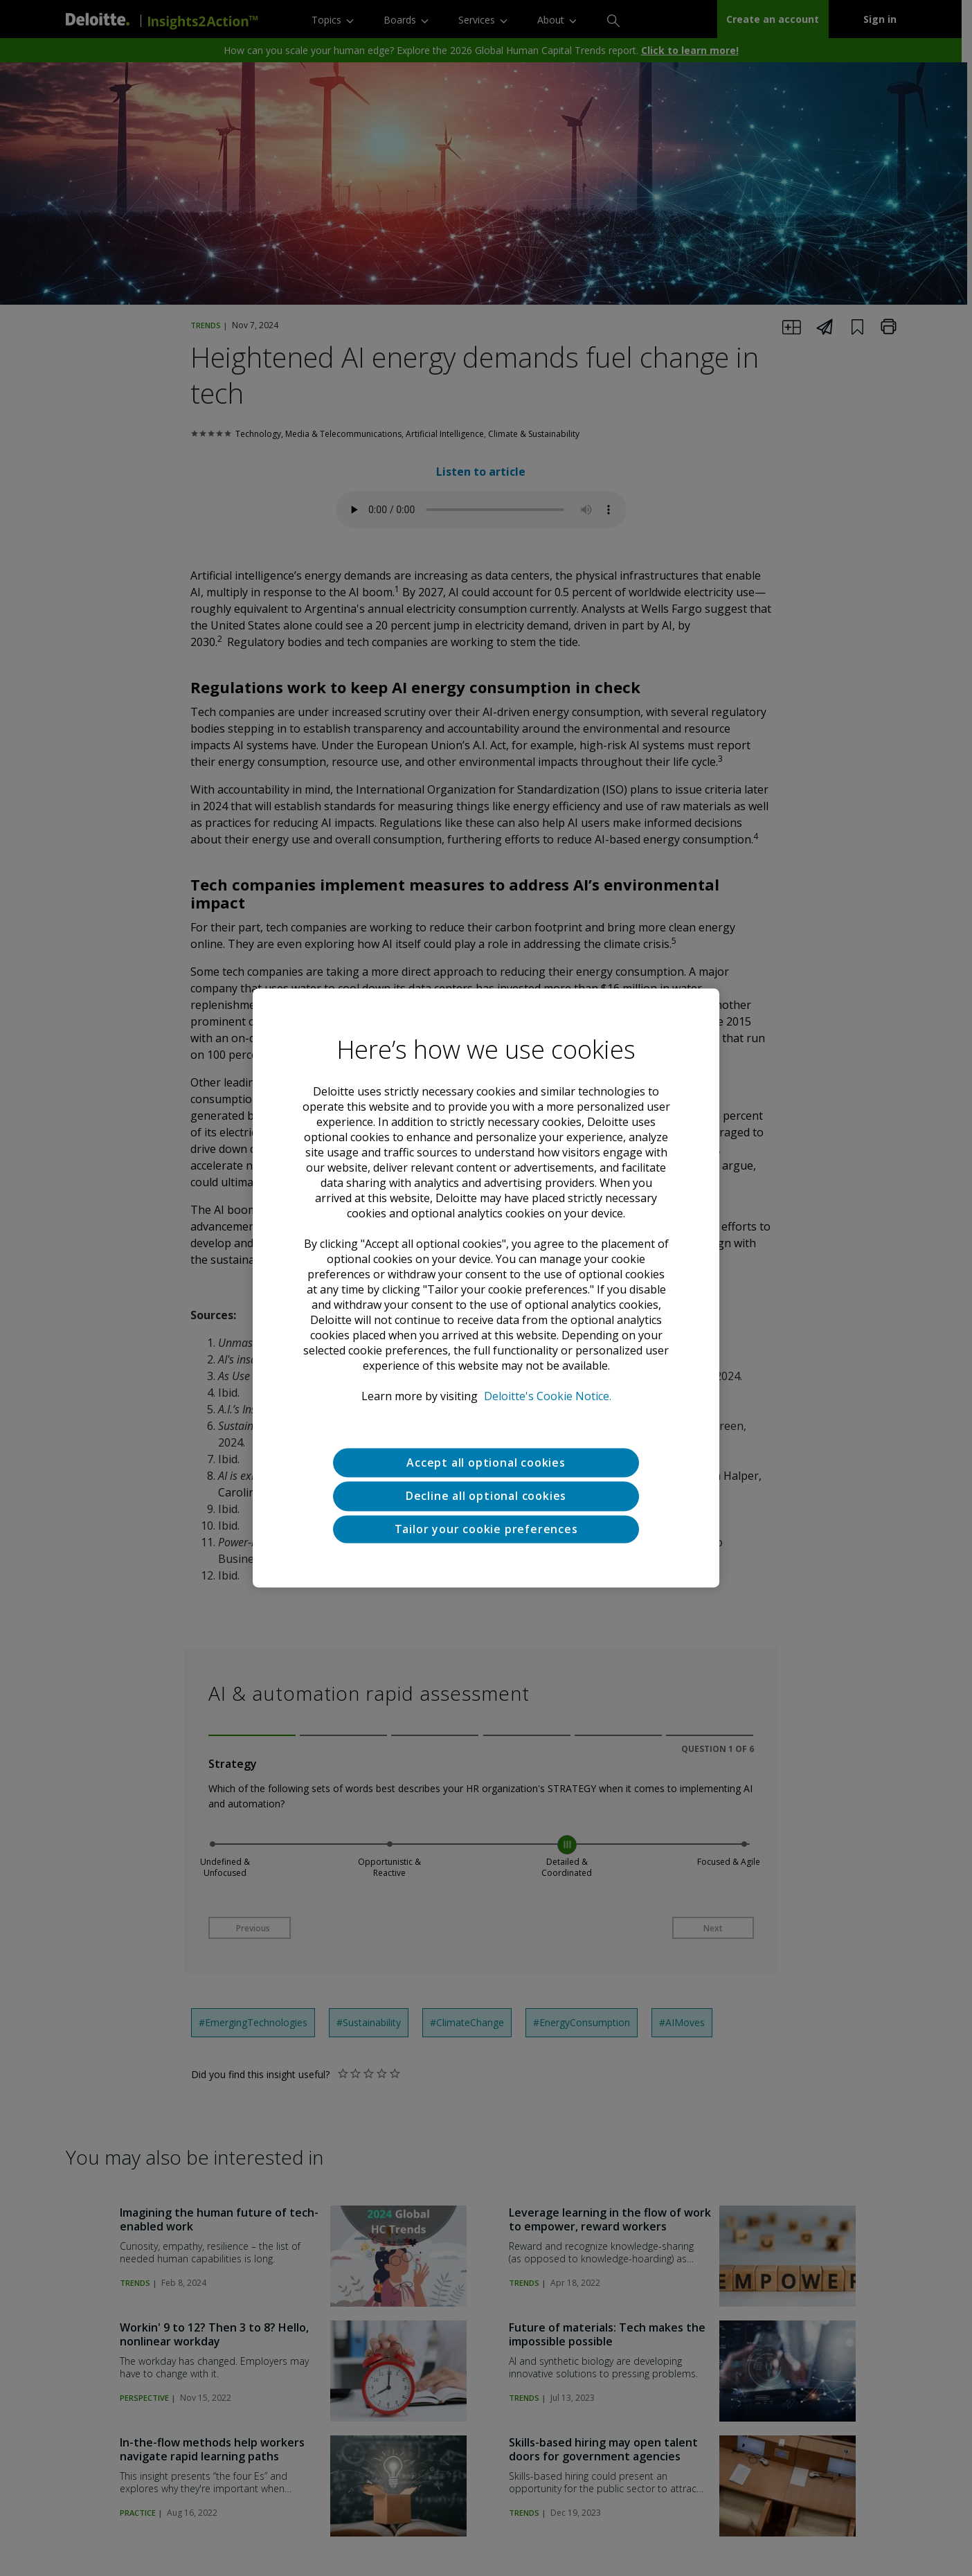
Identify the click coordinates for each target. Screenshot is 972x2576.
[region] (486, 1287)
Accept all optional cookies (486, 1462)
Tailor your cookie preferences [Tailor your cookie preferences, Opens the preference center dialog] (486, 1529)
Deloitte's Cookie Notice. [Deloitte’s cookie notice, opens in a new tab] (547, 1396)
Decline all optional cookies (486, 1496)
